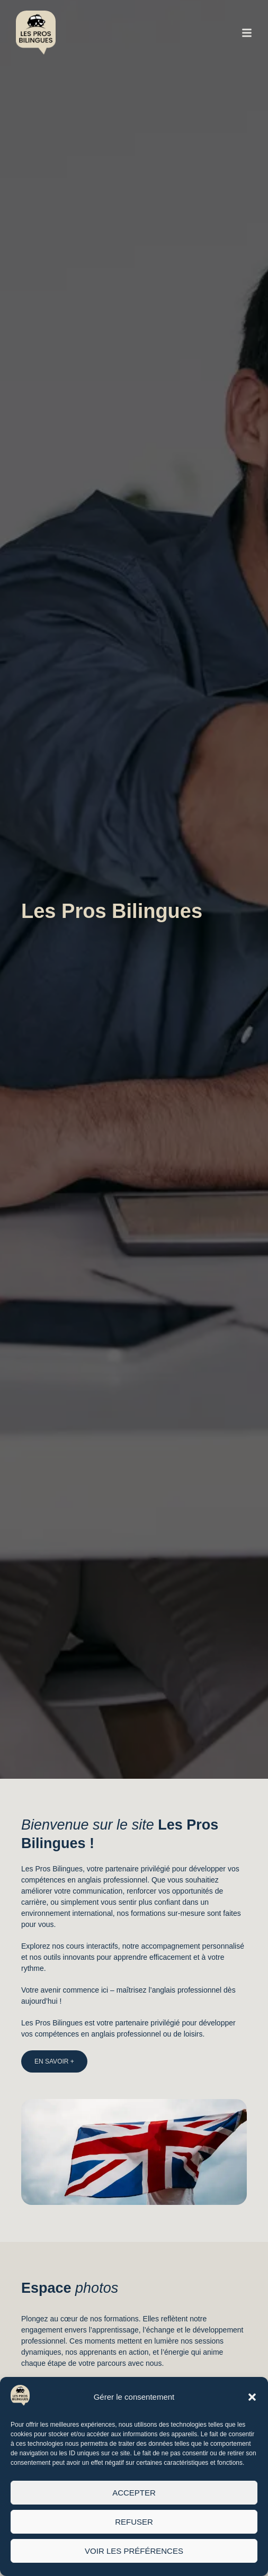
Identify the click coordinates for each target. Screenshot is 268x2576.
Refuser (134, 2521)
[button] (252, 2397)
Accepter (134, 2492)
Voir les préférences (134, 2550)
